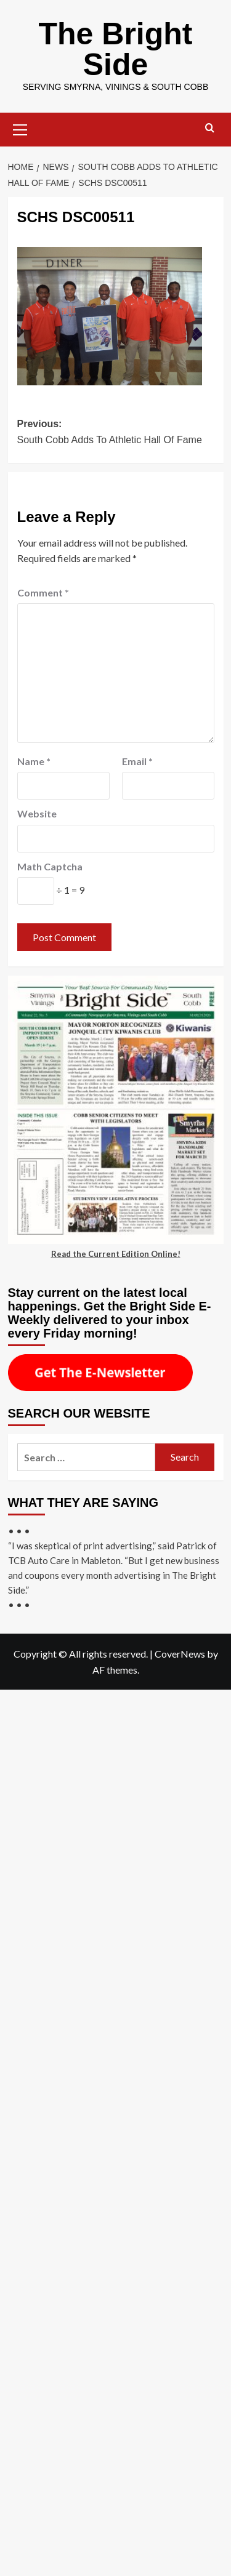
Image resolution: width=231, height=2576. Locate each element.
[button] (20, 128)
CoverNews (180, 1653)
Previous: (115, 433)
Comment (43, 592)
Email (137, 761)
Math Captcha (50, 866)
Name (34, 761)
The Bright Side (116, 49)
